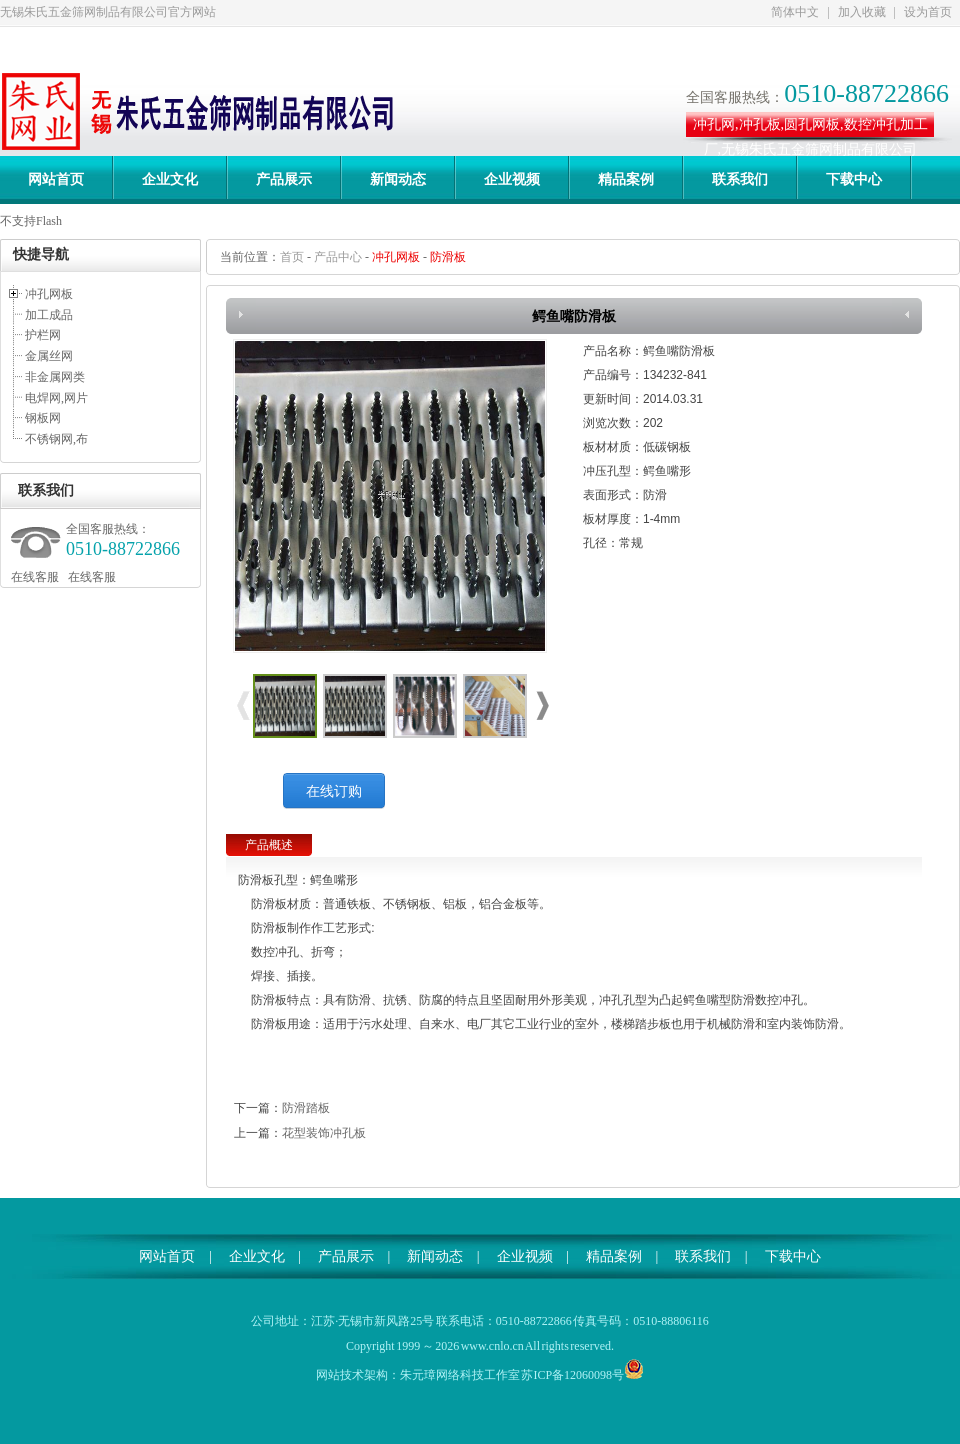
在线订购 (334, 791)
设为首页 (928, 12)
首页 (292, 257)
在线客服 (35, 577)
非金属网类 (55, 377)
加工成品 (49, 315)
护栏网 (43, 335)
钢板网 (43, 418)
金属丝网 (49, 356)
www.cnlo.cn (492, 1346)
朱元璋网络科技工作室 (460, 1375)
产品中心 (338, 257)
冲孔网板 (49, 294)
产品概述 (269, 845)
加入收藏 (862, 12)
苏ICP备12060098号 (572, 1375)
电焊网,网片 (56, 398)
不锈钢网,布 (56, 439)
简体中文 (795, 12)
